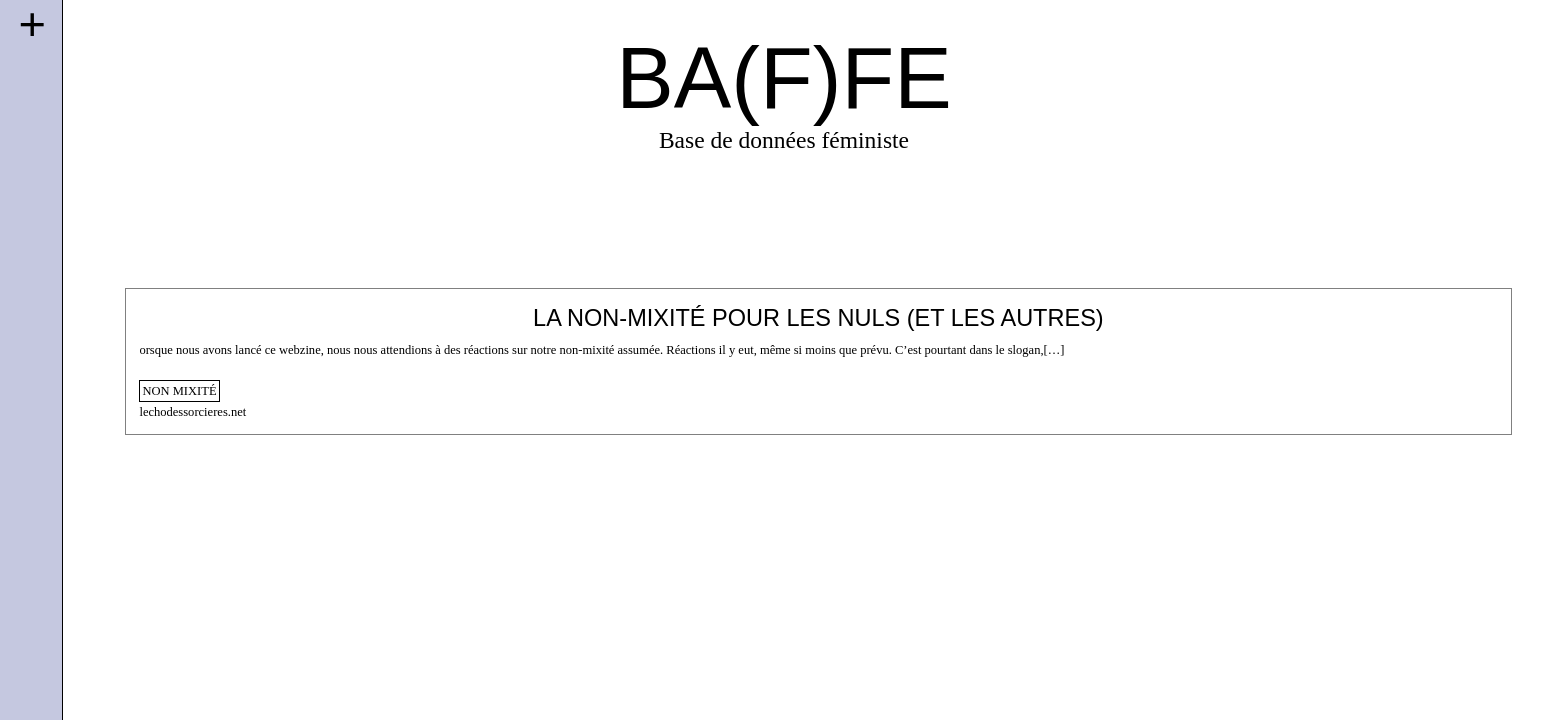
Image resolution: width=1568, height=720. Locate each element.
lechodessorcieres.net (192, 412)
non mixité (179, 391)
